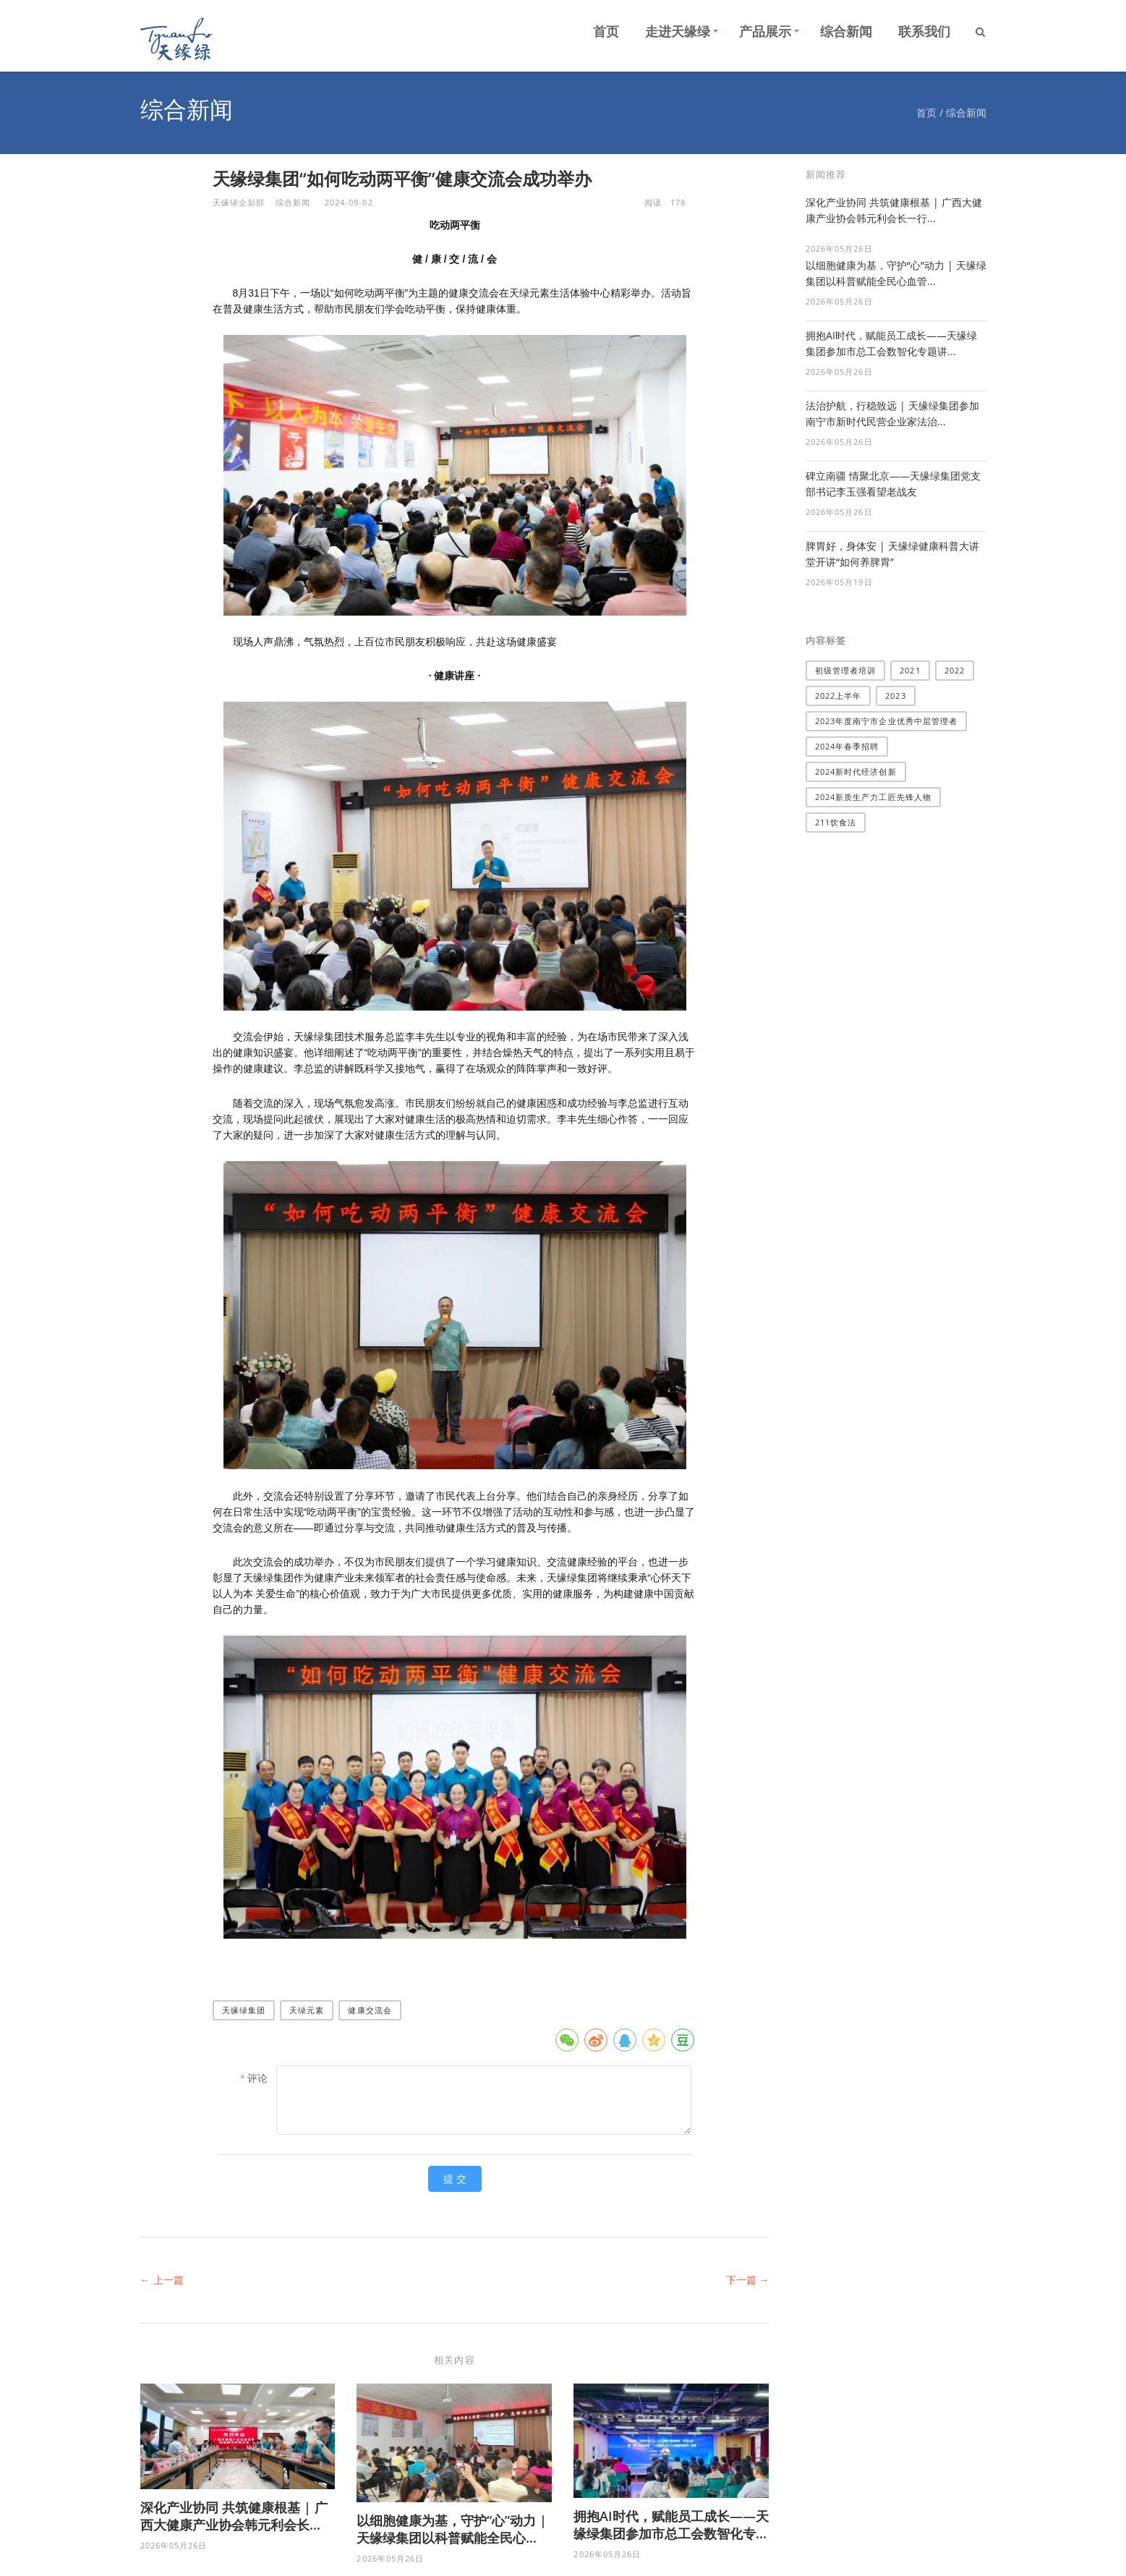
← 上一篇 (162, 2280)
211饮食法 (836, 822)
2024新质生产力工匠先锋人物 (873, 796)
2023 (895, 695)
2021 (910, 670)
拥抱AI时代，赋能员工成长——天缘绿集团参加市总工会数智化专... (671, 2524)
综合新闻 (846, 31)
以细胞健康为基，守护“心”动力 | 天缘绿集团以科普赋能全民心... (452, 2529)
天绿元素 (306, 2010)
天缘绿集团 (244, 2010)
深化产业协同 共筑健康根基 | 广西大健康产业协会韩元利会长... (234, 2516)
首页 (606, 31)
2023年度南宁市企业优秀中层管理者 (886, 720)
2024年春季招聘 (847, 746)
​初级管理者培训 (846, 670)
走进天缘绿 (677, 31)
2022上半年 (838, 695)
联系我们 (924, 31)
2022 (954, 670)
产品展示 (765, 31)
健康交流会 (370, 2010)
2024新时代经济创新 (856, 771)
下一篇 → (747, 2280)
